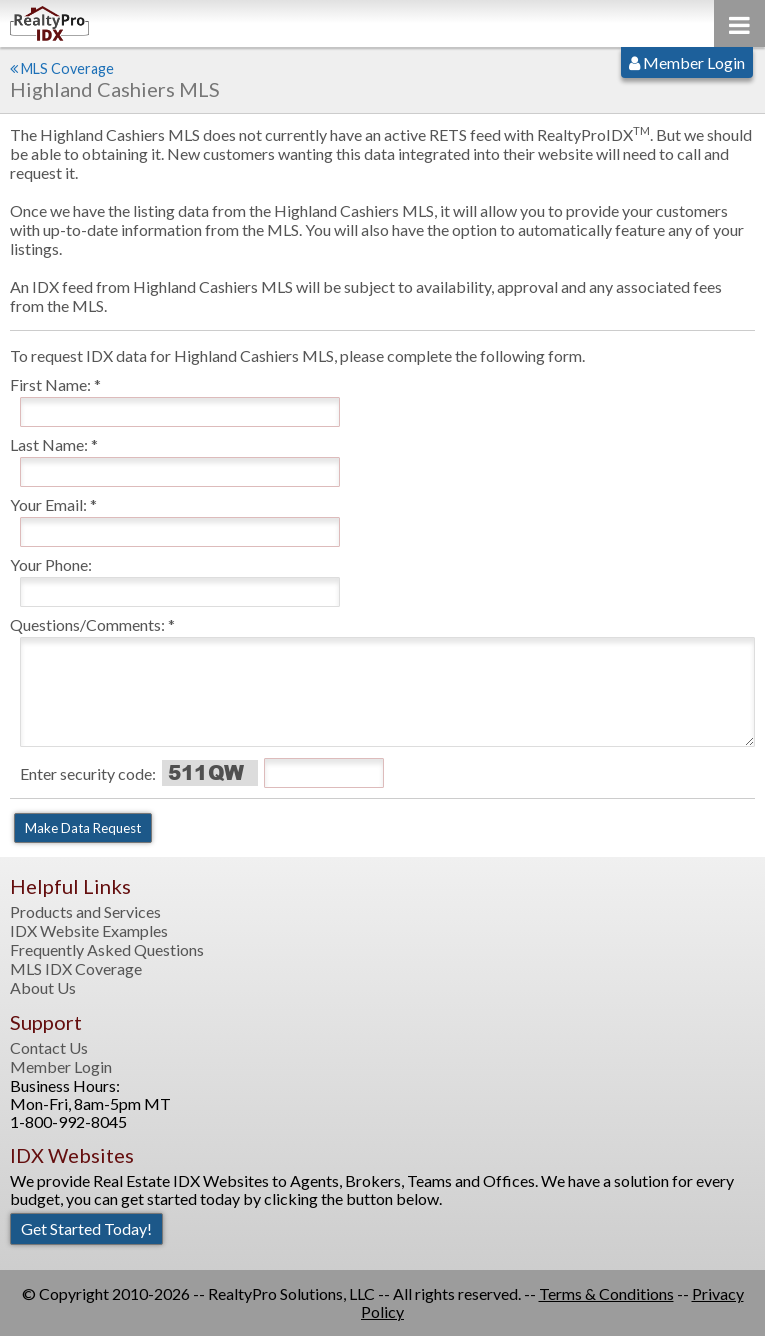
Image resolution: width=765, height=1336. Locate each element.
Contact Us (49, 1048)
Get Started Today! (86, 1228)
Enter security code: (88, 773)
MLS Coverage (67, 68)
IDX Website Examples (89, 931)
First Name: (50, 384)
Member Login (687, 62)
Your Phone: (51, 564)
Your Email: (48, 504)
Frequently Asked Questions (107, 950)
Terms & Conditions (606, 1293)
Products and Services (85, 912)
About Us (43, 988)
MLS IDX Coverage (76, 969)
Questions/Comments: (87, 624)
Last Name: (49, 444)
